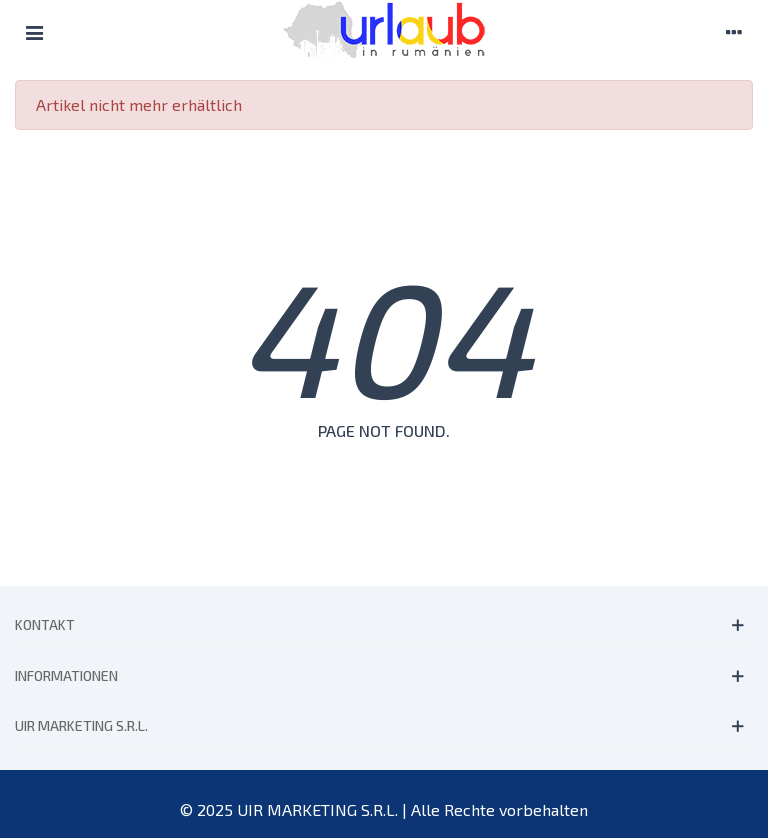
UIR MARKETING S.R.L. (81, 725)
